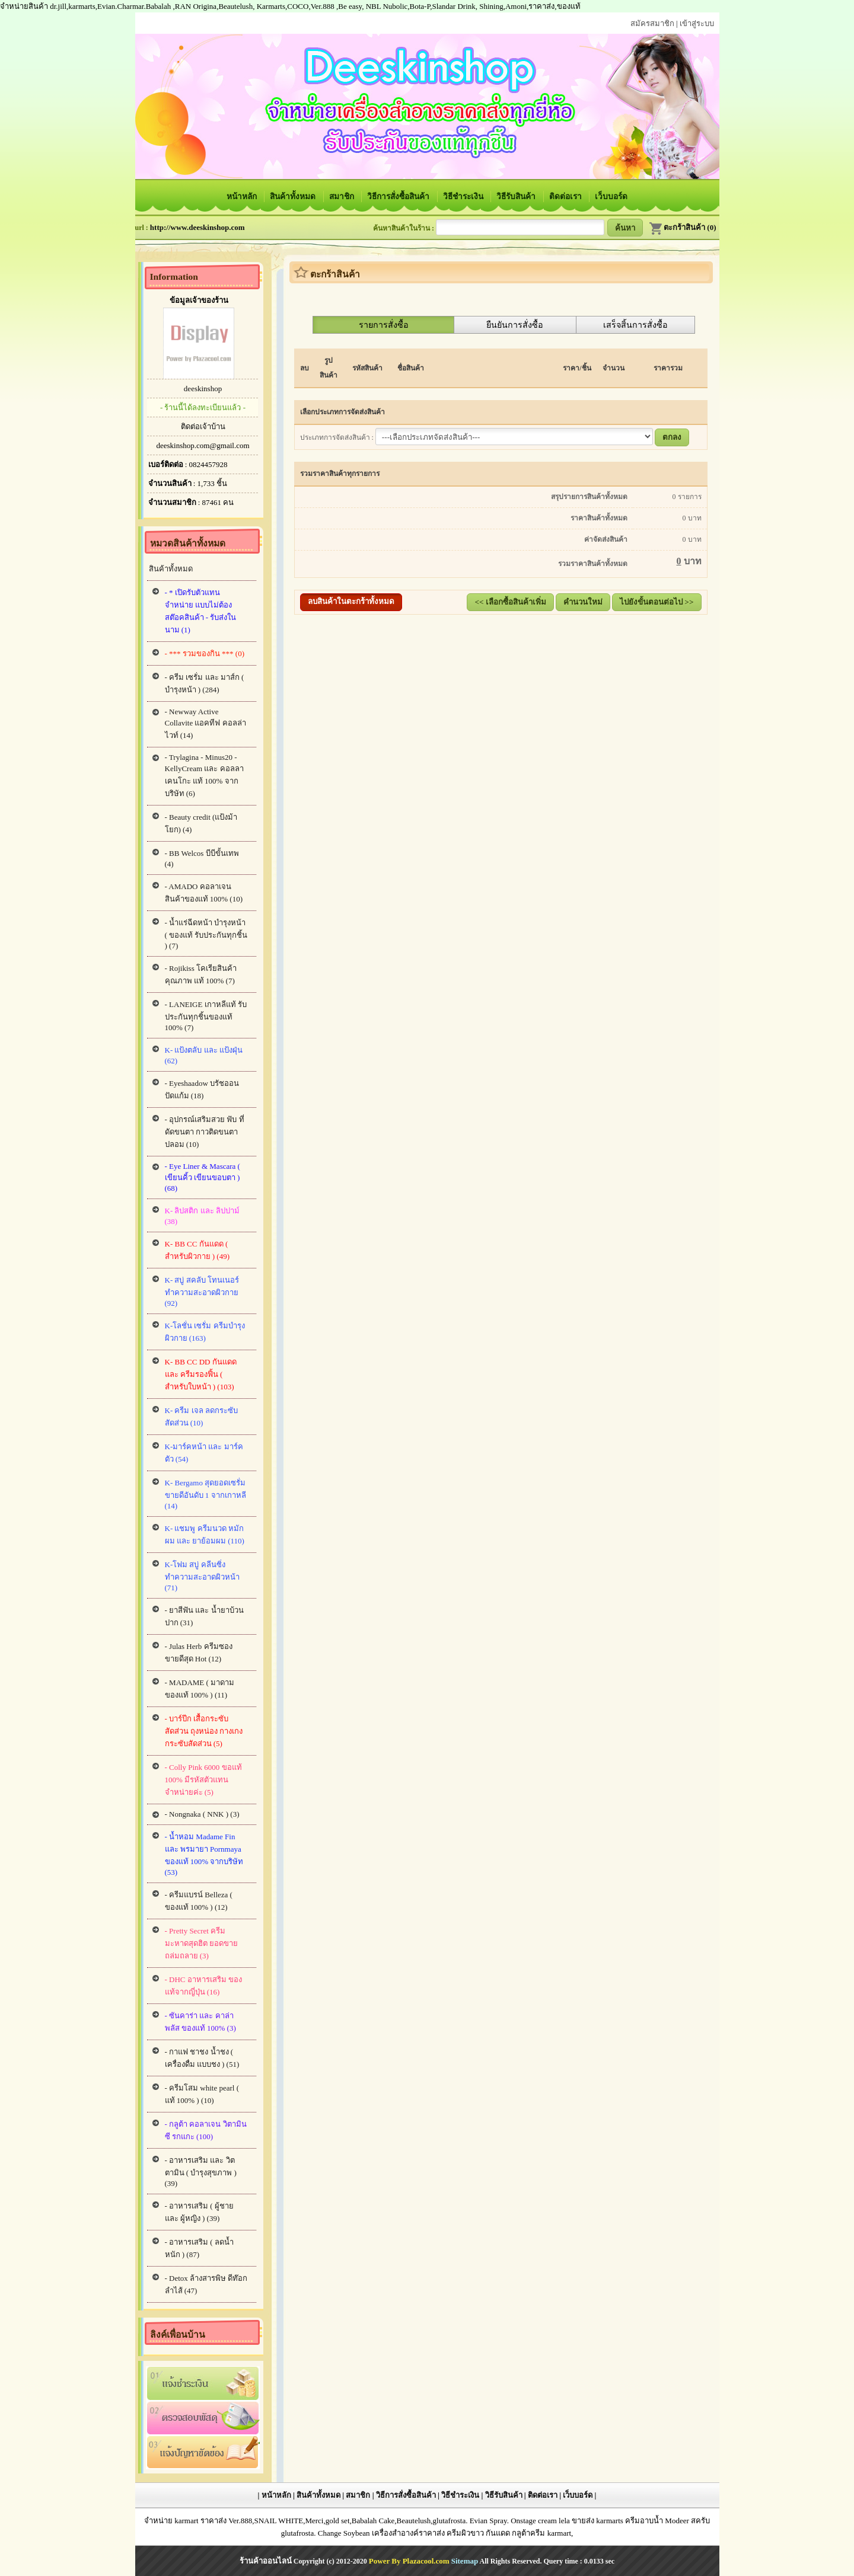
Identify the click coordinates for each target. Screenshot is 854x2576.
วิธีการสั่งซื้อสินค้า (399, 196)
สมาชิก (342, 196)
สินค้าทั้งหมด (293, 196)
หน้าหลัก (243, 196)
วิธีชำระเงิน (464, 196)
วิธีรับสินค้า (516, 196)
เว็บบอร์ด (611, 196)
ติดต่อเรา (566, 196)
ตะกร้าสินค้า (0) (682, 227)
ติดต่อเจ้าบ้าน (203, 426)
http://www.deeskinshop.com (197, 227)
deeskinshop (203, 388)
